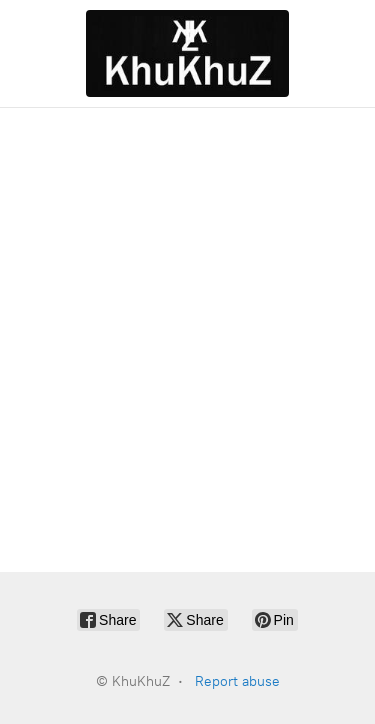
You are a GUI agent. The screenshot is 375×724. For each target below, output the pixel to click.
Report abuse (237, 681)
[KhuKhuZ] (187, 53)
